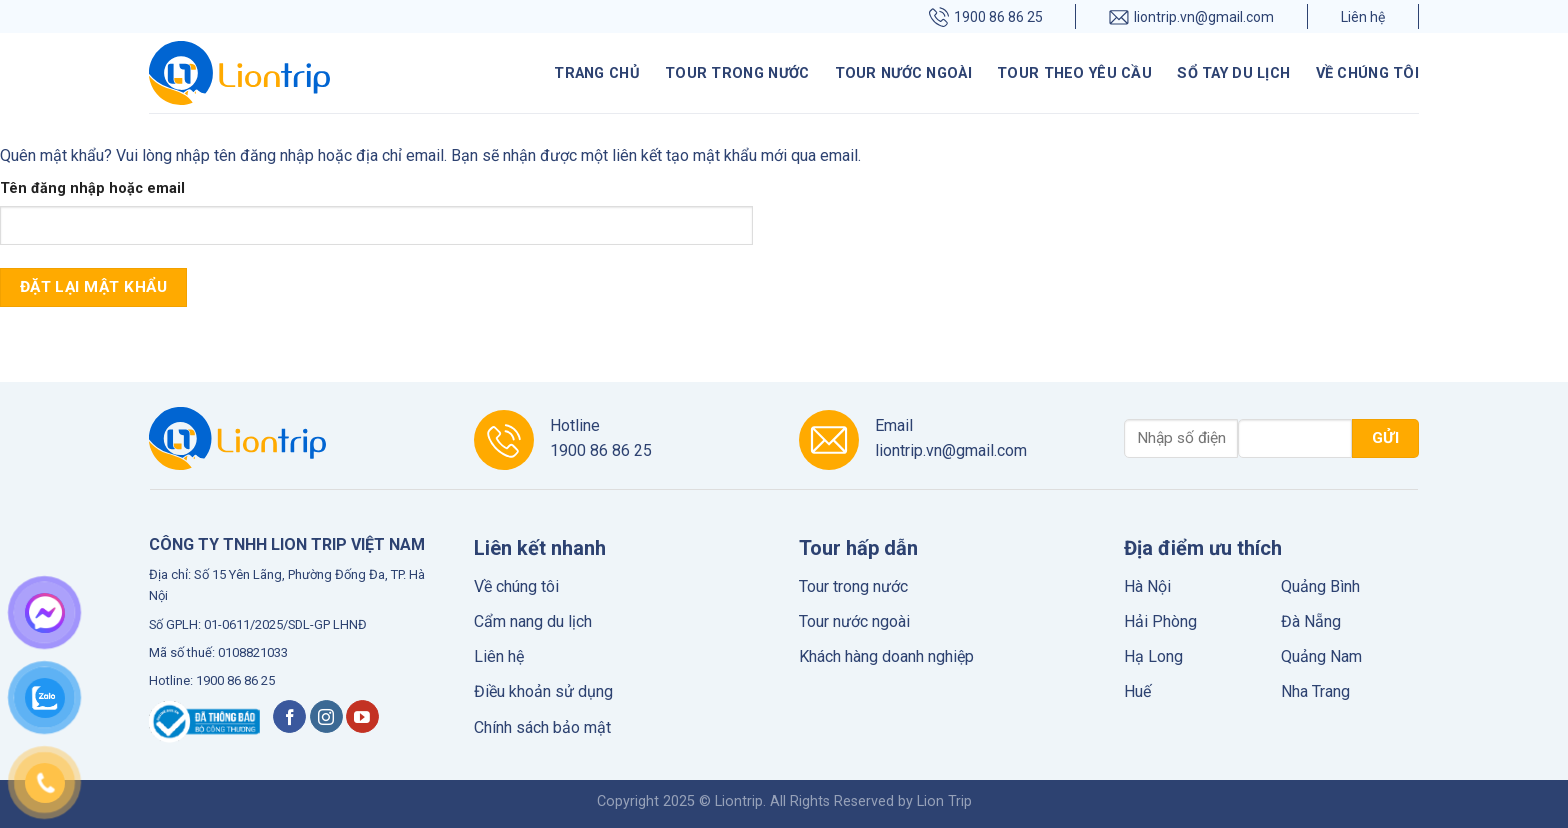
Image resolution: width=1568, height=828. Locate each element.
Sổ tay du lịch (1233, 73)
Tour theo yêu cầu (1074, 73)
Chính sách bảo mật (542, 727)
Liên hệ (1363, 17)
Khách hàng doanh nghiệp (886, 656)
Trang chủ (597, 73)
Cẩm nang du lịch (533, 621)
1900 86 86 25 (986, 16)
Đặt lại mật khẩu (93, 287)
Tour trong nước (737, 73)
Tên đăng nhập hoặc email (92, 188)
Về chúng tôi (1367, 73)
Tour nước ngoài (903, 73)
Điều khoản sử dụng (543, 691)
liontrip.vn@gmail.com (1191, 16)
